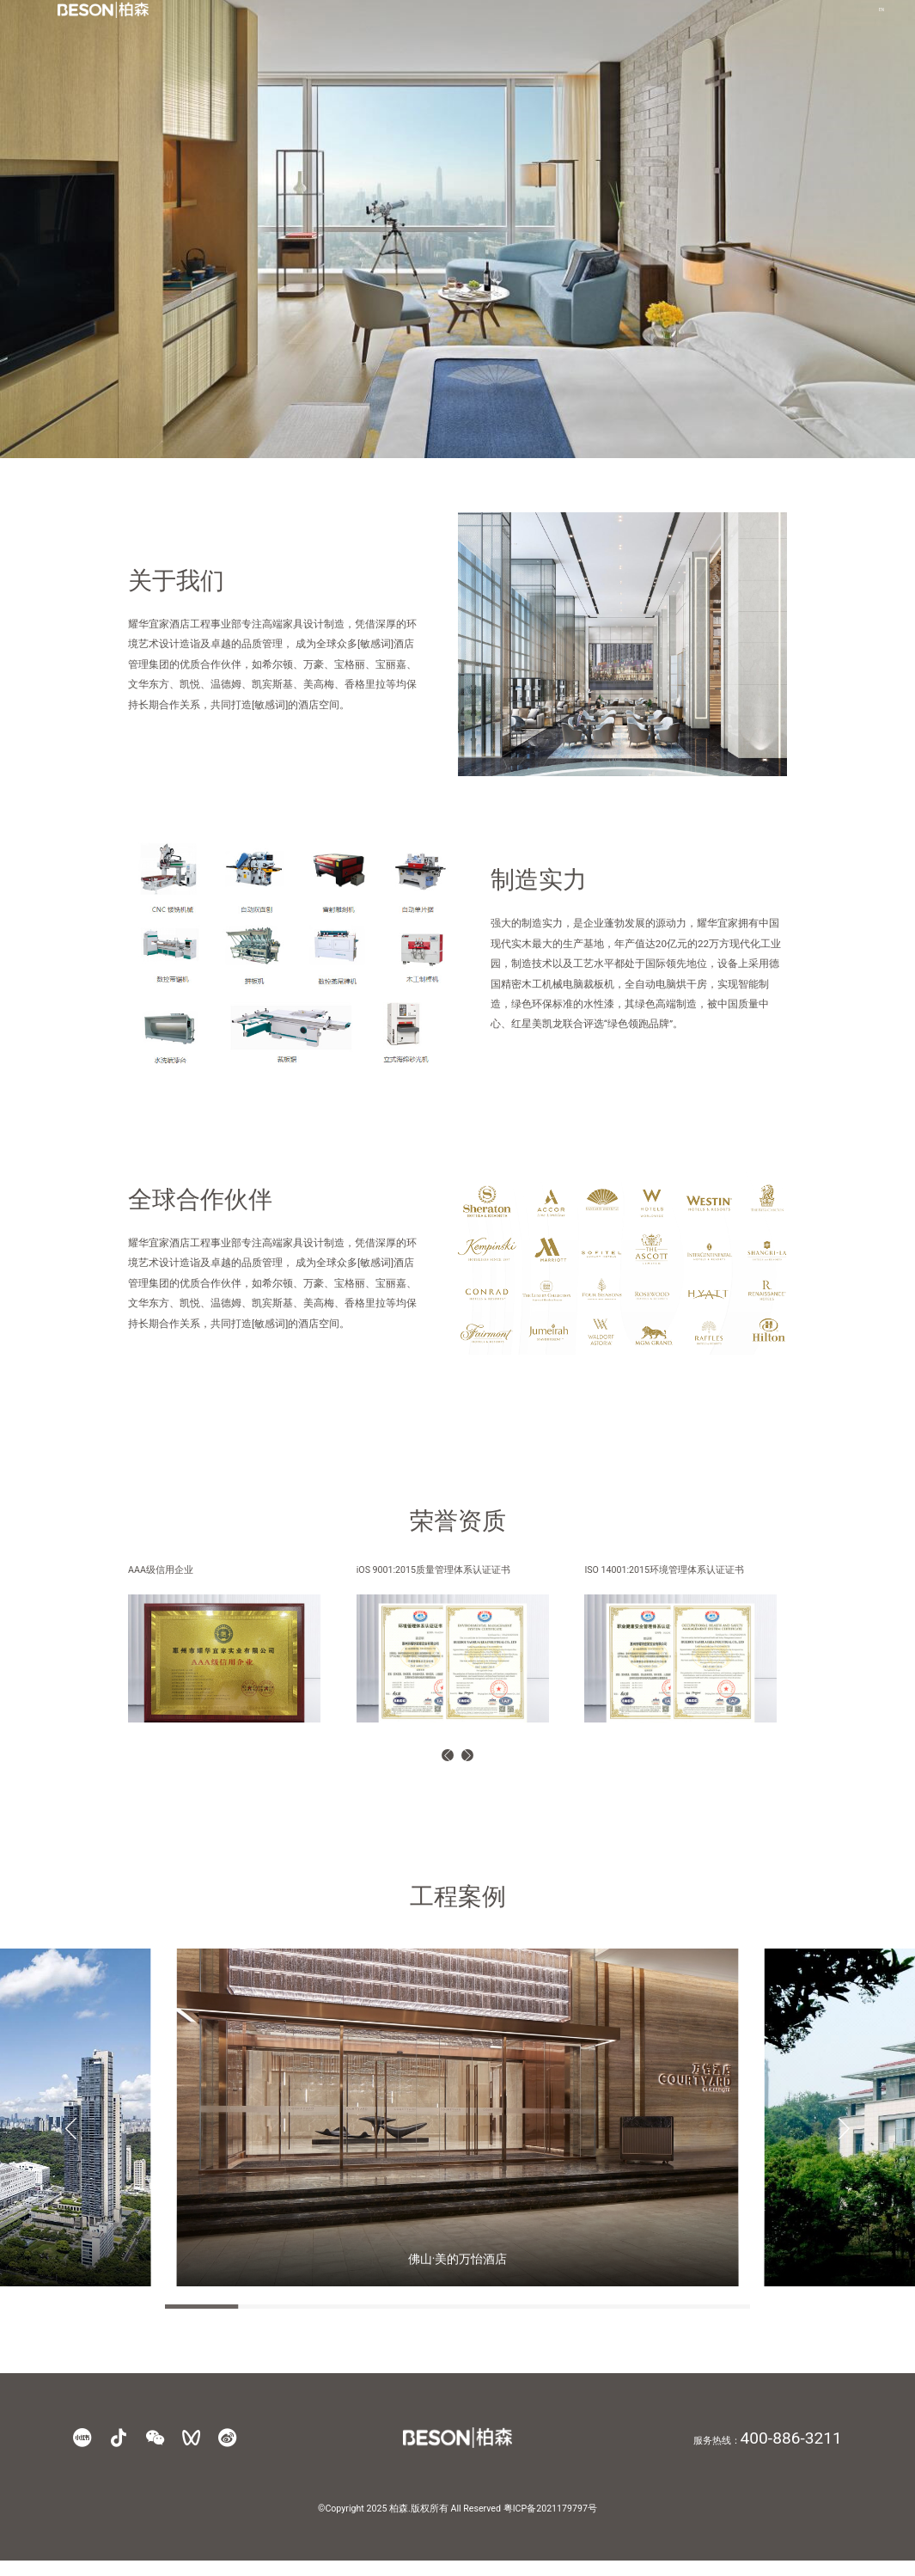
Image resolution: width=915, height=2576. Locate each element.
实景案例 (621, 22)
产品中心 (490, 22)
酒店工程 (556, 22)
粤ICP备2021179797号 (550, 2524)
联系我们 (686, 22)
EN (836, 22)
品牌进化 (425, 22)
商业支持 (752, 22)
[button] (434, 1763)
